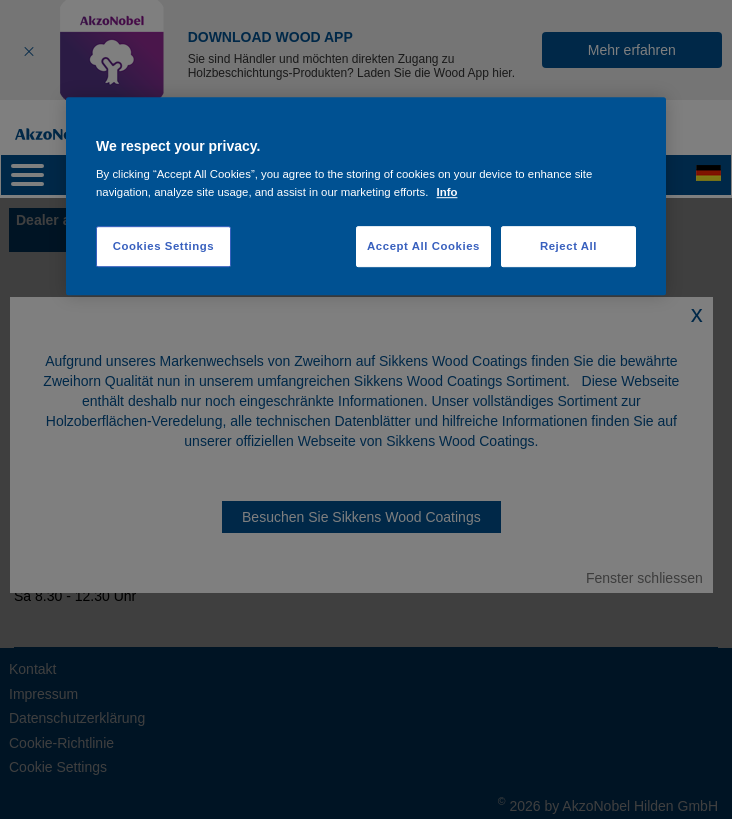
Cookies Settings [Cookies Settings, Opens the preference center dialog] (163, 246)
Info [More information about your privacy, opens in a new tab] (447, 192)
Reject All (568, 246)
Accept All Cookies (423, 246)
